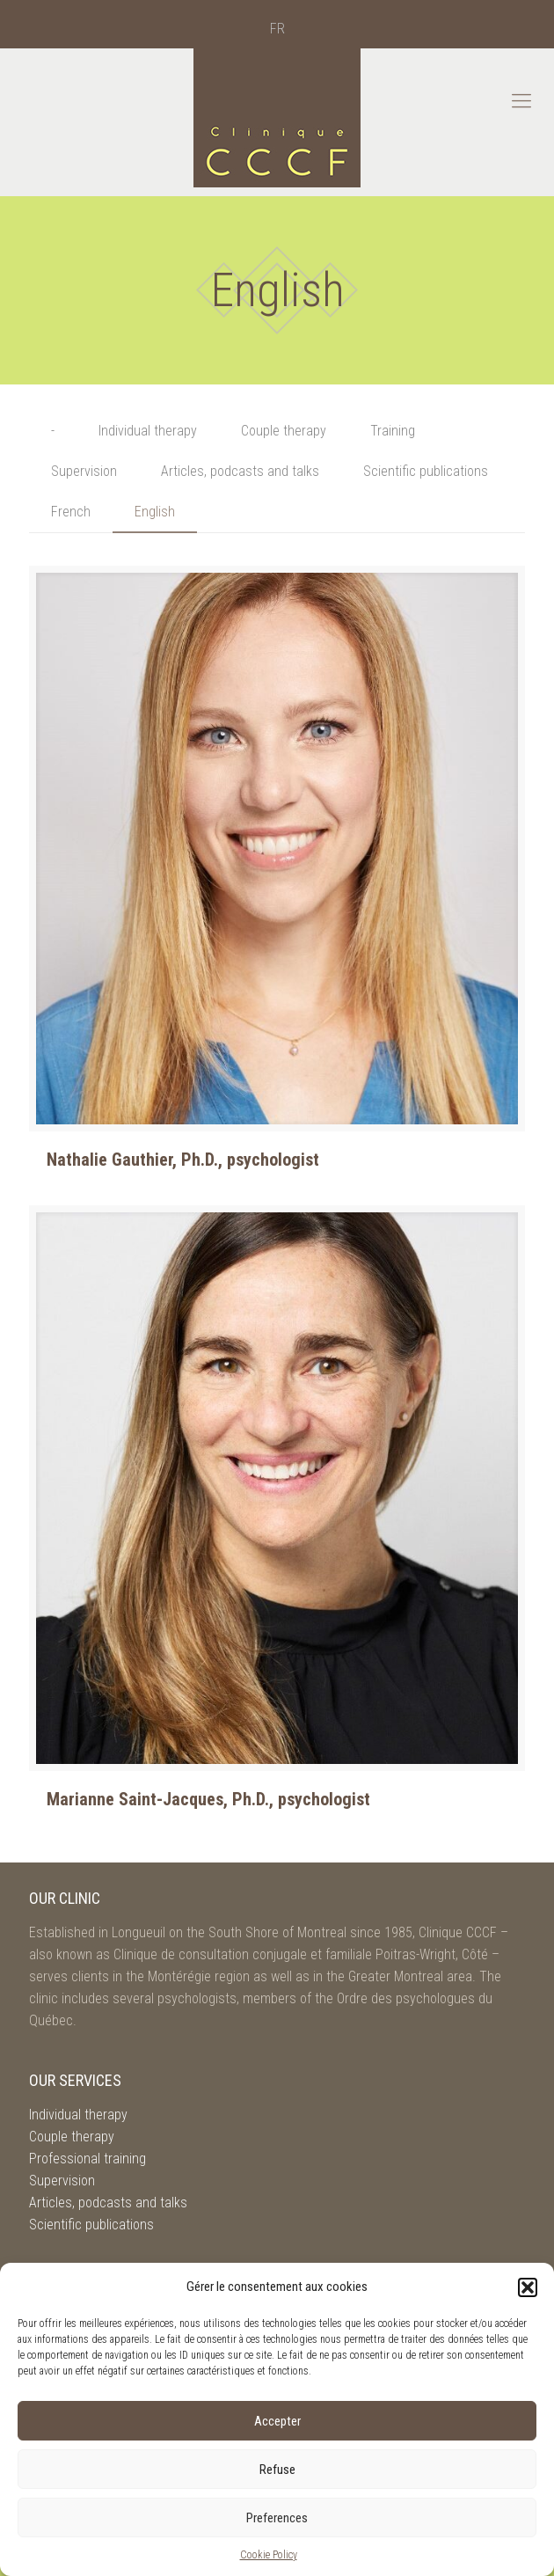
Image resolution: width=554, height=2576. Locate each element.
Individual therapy (147, 430)
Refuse (277, 2469)
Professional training (87, 2158)
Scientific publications (425, 471)
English (155, 511)
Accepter (277, 2421)
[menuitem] (277, 29)
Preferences (277, 2518)
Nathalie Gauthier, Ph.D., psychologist (183, 1159)
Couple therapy (283, 430)
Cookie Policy (268, 2555)
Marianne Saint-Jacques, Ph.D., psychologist (208, 1799)
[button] (527, 2287)
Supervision (84, 471)
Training (392, 430)
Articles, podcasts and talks (240, 471)
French (71, 511)
